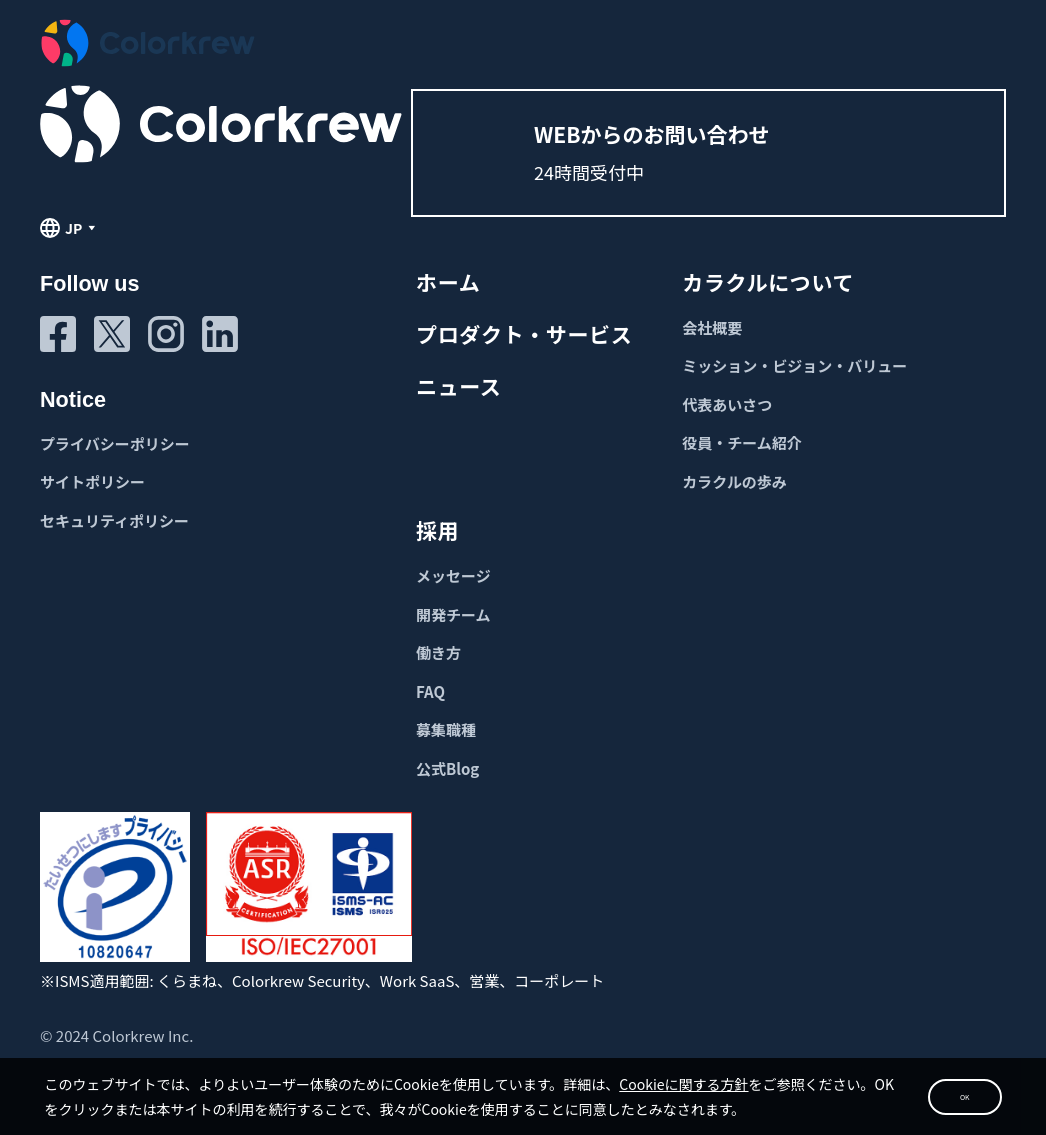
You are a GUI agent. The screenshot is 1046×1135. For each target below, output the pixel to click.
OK (901, 1073)
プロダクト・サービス (524, 334)
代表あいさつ (727, 404)
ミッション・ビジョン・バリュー (794, 365)
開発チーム (453, 614)
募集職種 (446, 729)
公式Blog (447, 768)
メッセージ (453, 575)
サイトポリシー (92, 481)
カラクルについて (768, 282)
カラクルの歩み (734, 481)
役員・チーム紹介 (742, 442)
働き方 (438, 652)
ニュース (458, 386)
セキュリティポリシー (114, 520)
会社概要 (712, 327)
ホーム (448, 282)
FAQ (430, 691)
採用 (437, 530)
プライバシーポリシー (115, 443)
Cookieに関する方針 (739, 1045)
